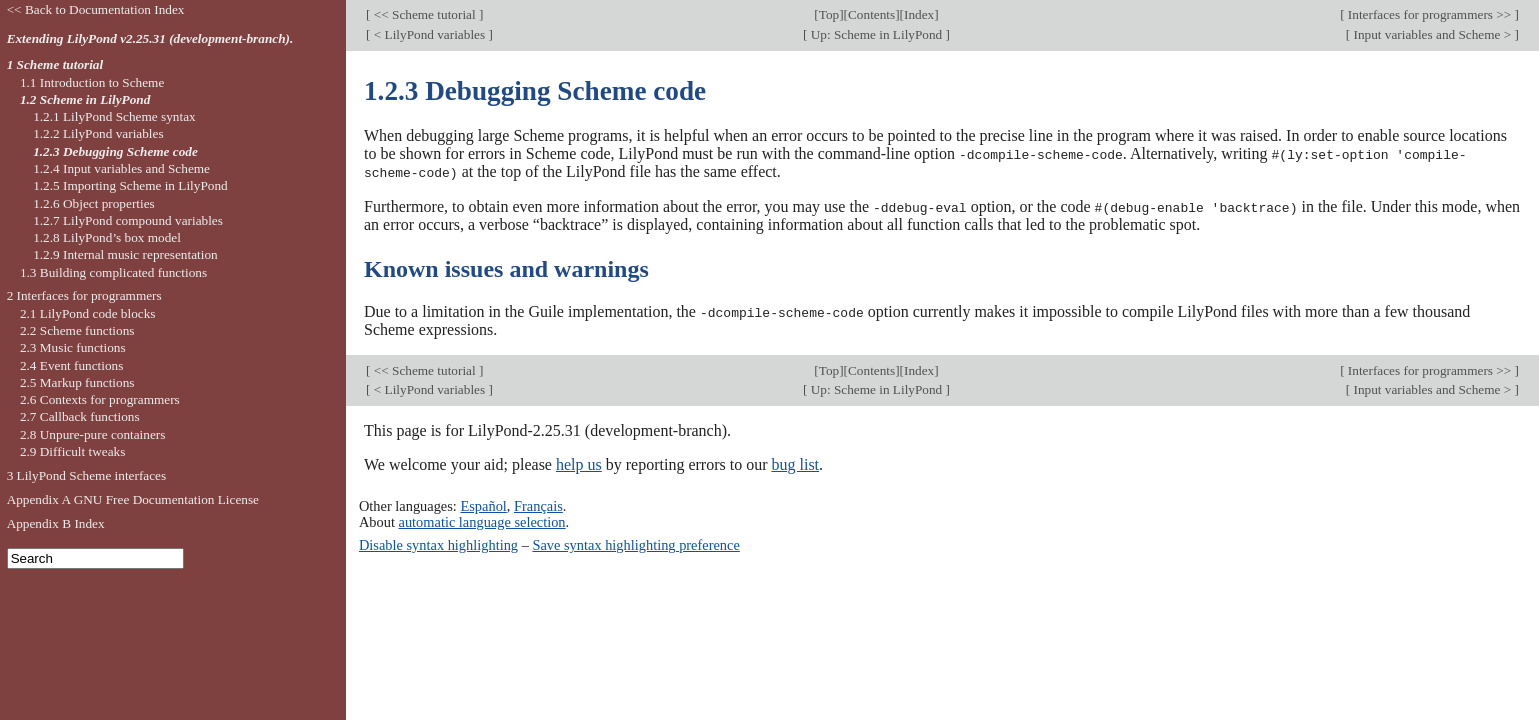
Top (829, 14)
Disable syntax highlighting (438, 543)
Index (919, 14)
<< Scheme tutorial (424, 14)
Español (483, 503)
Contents (871, 14)
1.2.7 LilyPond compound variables (128, 220)
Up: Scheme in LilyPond (876, 34)
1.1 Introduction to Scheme (92, 82)
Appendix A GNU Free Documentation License (133, 499)
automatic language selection (482, 519)
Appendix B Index (56, 523)
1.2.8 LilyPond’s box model (107, 237)
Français (538, 503)
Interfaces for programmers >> (1430, 14)
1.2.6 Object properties (94, 203)
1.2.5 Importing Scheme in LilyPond (130, 185)
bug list (795, 462)
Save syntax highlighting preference (635, 543)
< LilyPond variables (429, 34)
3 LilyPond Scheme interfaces (87, 475)
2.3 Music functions (73, 347)
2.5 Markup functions (77, 382)
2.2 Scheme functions (77, 330)
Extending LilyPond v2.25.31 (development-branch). (150, 38)
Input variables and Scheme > (1432, 34)
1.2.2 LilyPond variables (98, 133)
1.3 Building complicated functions (113, 272)
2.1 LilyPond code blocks (88, 313)
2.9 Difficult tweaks (73, 451)
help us (579, 462)
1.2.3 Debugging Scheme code (115, 151)
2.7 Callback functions (80, 416)
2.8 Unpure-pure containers (93, 434)
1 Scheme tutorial (55, 64)
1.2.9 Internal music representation (125, 254)
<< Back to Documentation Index (96, 9)
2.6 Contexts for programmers (100, 399)
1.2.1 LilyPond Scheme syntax (114, 116)
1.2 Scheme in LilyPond (85, 99)
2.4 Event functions (72, 365)
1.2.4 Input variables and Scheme (121, 168)
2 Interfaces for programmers (84, 295)
